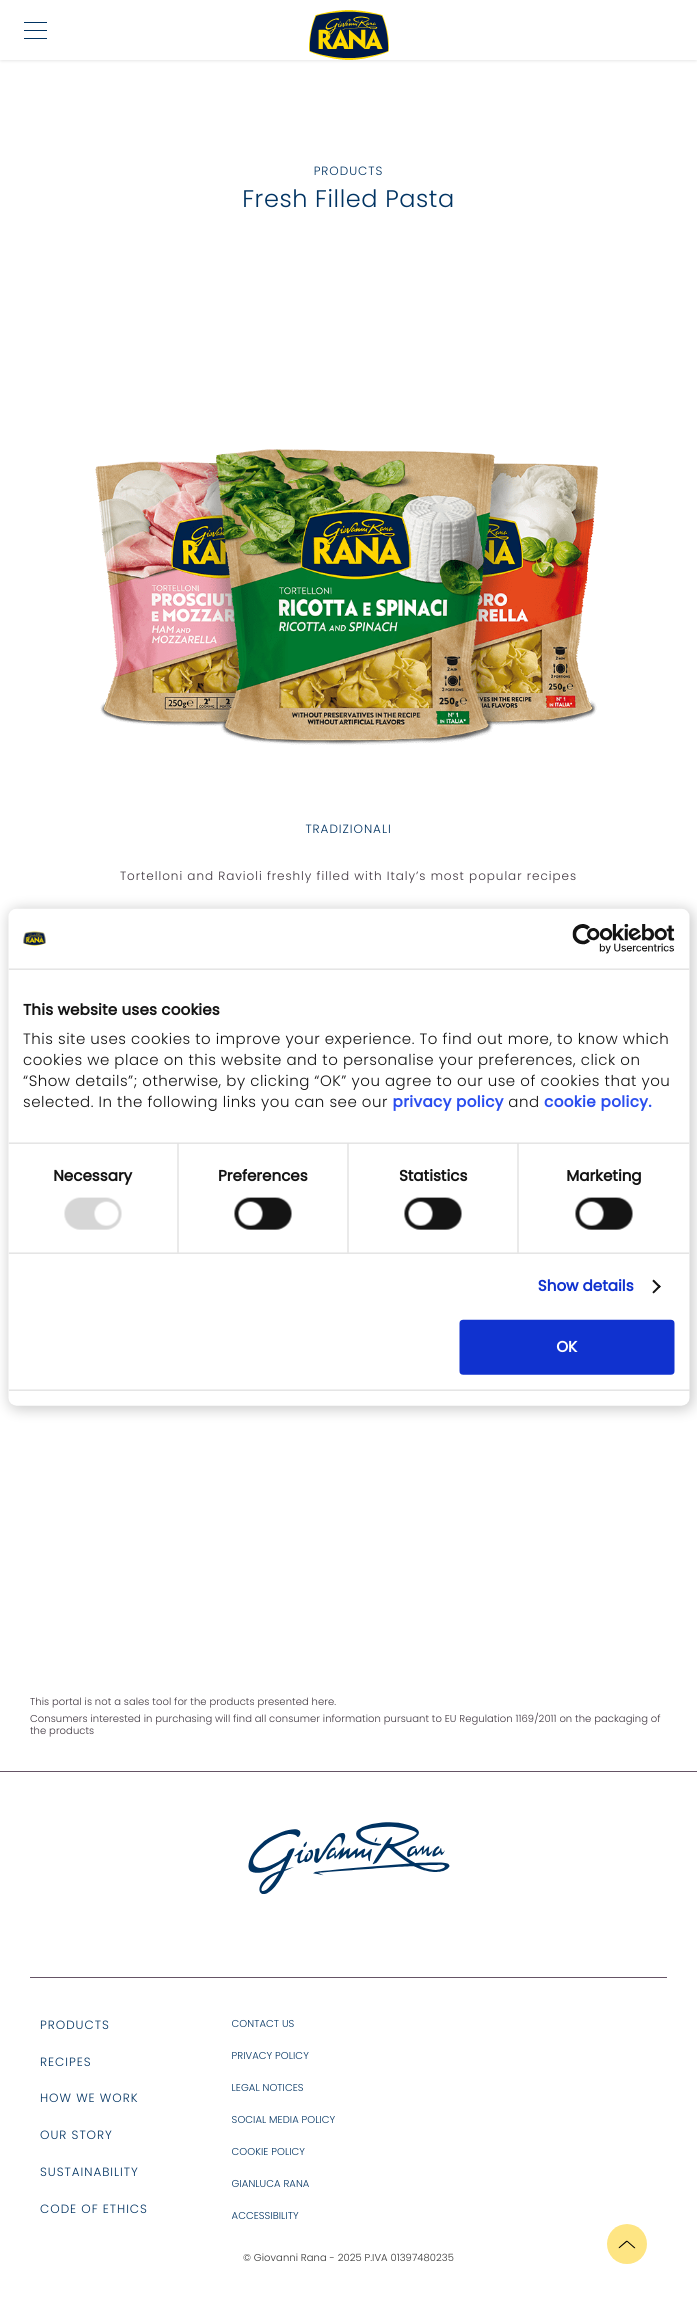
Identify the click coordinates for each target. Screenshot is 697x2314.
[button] (35, 30)
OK (566, 1346)
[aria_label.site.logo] (349, 1890)
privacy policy (451, 1101)
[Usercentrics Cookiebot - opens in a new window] (586, 939)
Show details (586, 1286)
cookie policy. (596, 1101)
